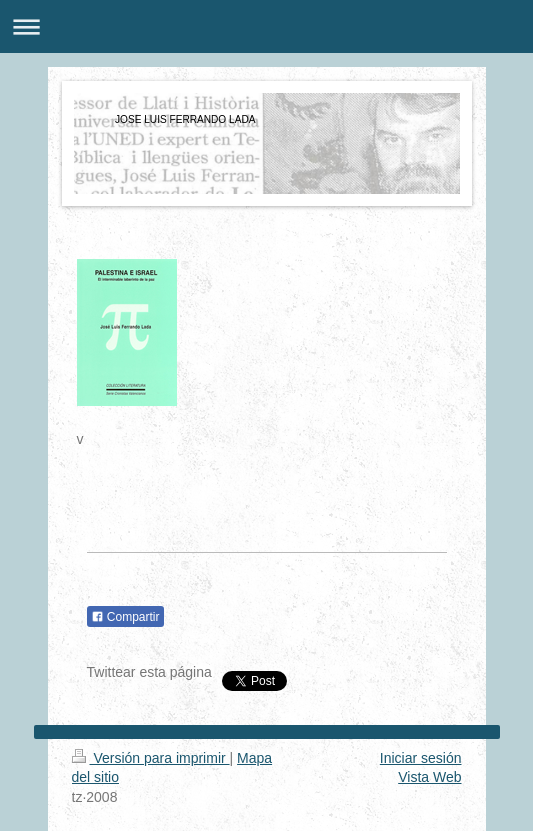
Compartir (125, 617)
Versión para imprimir (151, 758)
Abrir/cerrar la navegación (266, 26)
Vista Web (429, 777)
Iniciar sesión (421, 758)
